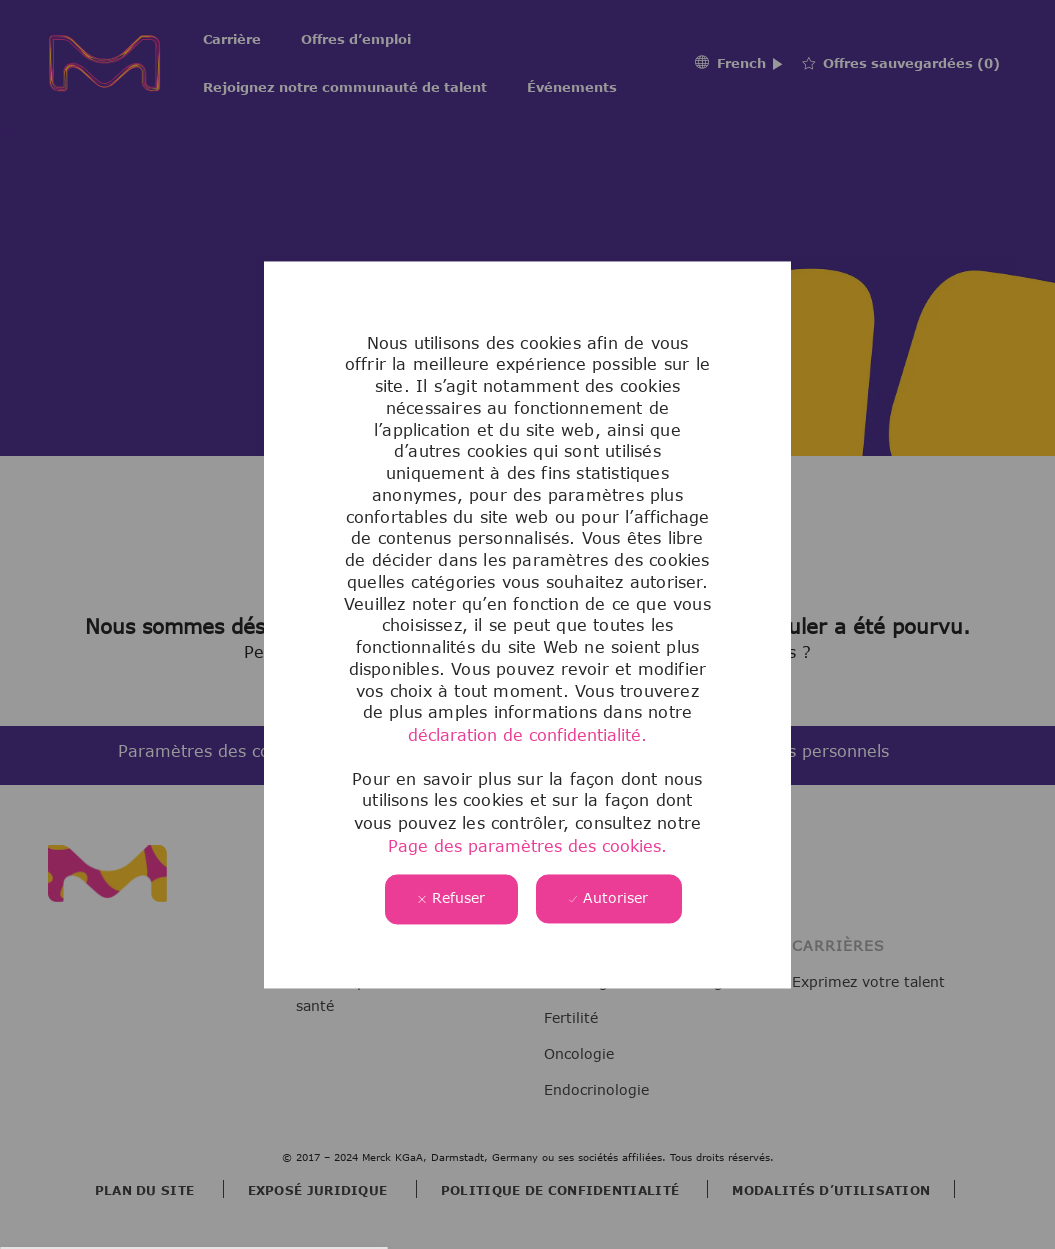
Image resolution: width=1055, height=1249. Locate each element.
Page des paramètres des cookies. (527, 846)
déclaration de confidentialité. (527, 735)
